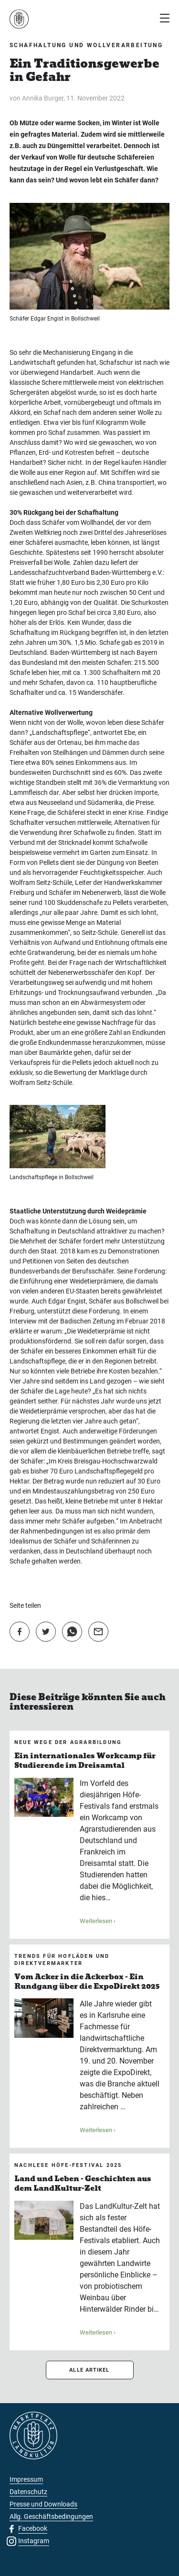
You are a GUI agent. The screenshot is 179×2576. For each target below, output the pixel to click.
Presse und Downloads (43, 2504)
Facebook (32, 2528)
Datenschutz (28, 2492)
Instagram (33, 2541)
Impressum (26, 2479)
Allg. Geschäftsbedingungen (51, 2516)
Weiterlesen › (98, 1920)
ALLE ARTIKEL (89, 2370)
